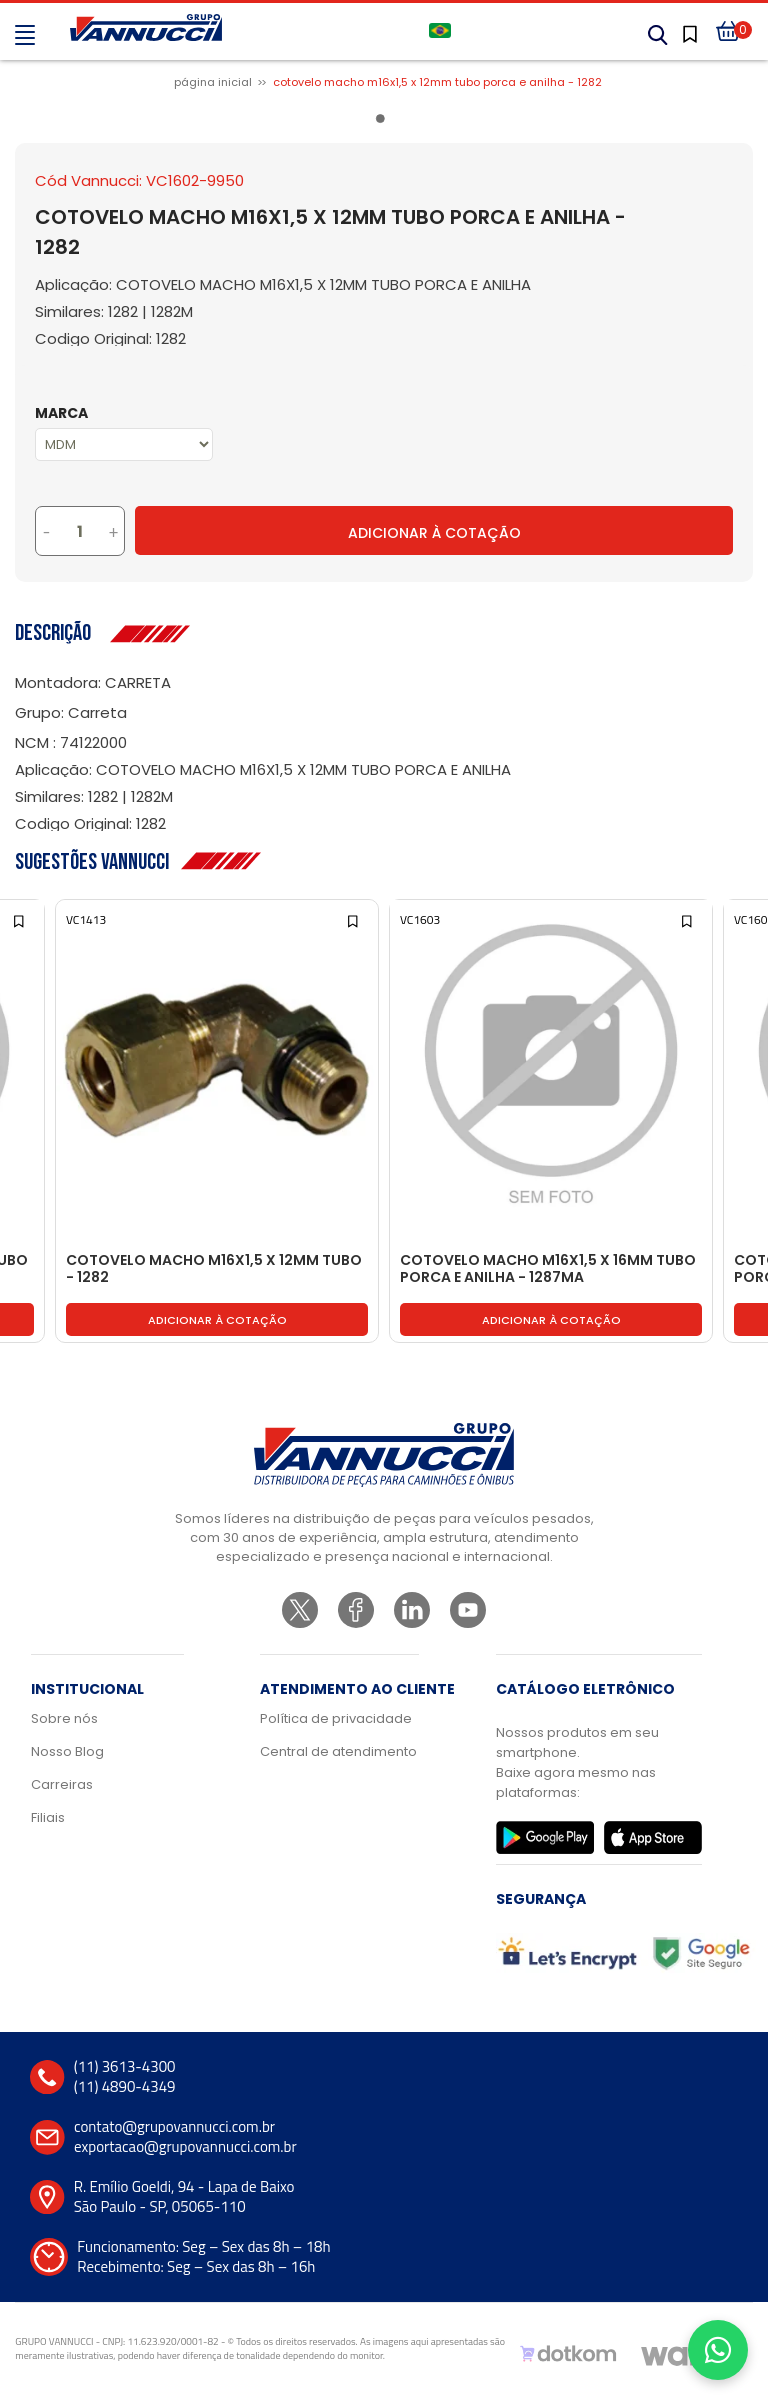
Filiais (48, 1817)
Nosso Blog (67, 1751)
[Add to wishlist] (20, 919)
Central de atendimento (338, 1751)
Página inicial (213, 82)
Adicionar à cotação (217, 1320)
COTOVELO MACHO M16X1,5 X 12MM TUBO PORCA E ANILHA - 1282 (437, 82)
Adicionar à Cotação (434, 533)
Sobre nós (64, 1718)
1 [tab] (384, 122)
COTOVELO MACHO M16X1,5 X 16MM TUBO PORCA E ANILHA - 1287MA (548, 1269)
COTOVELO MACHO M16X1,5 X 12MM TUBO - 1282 (214, 1269)
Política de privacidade (336, 1718)
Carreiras (62, 1784)
